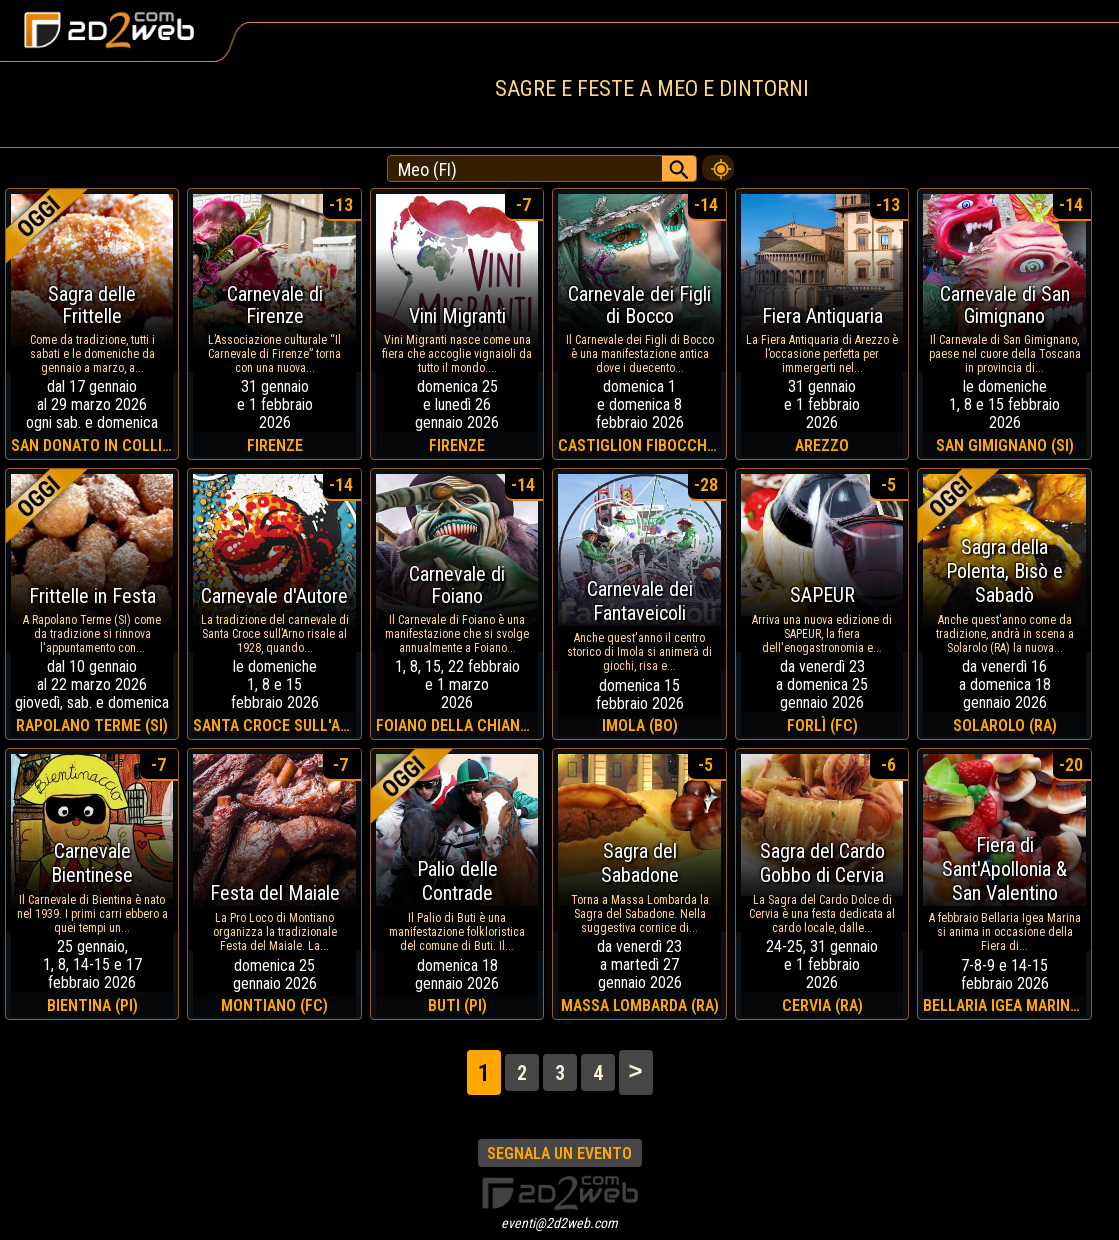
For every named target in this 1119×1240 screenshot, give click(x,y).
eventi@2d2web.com (559, 1223)
